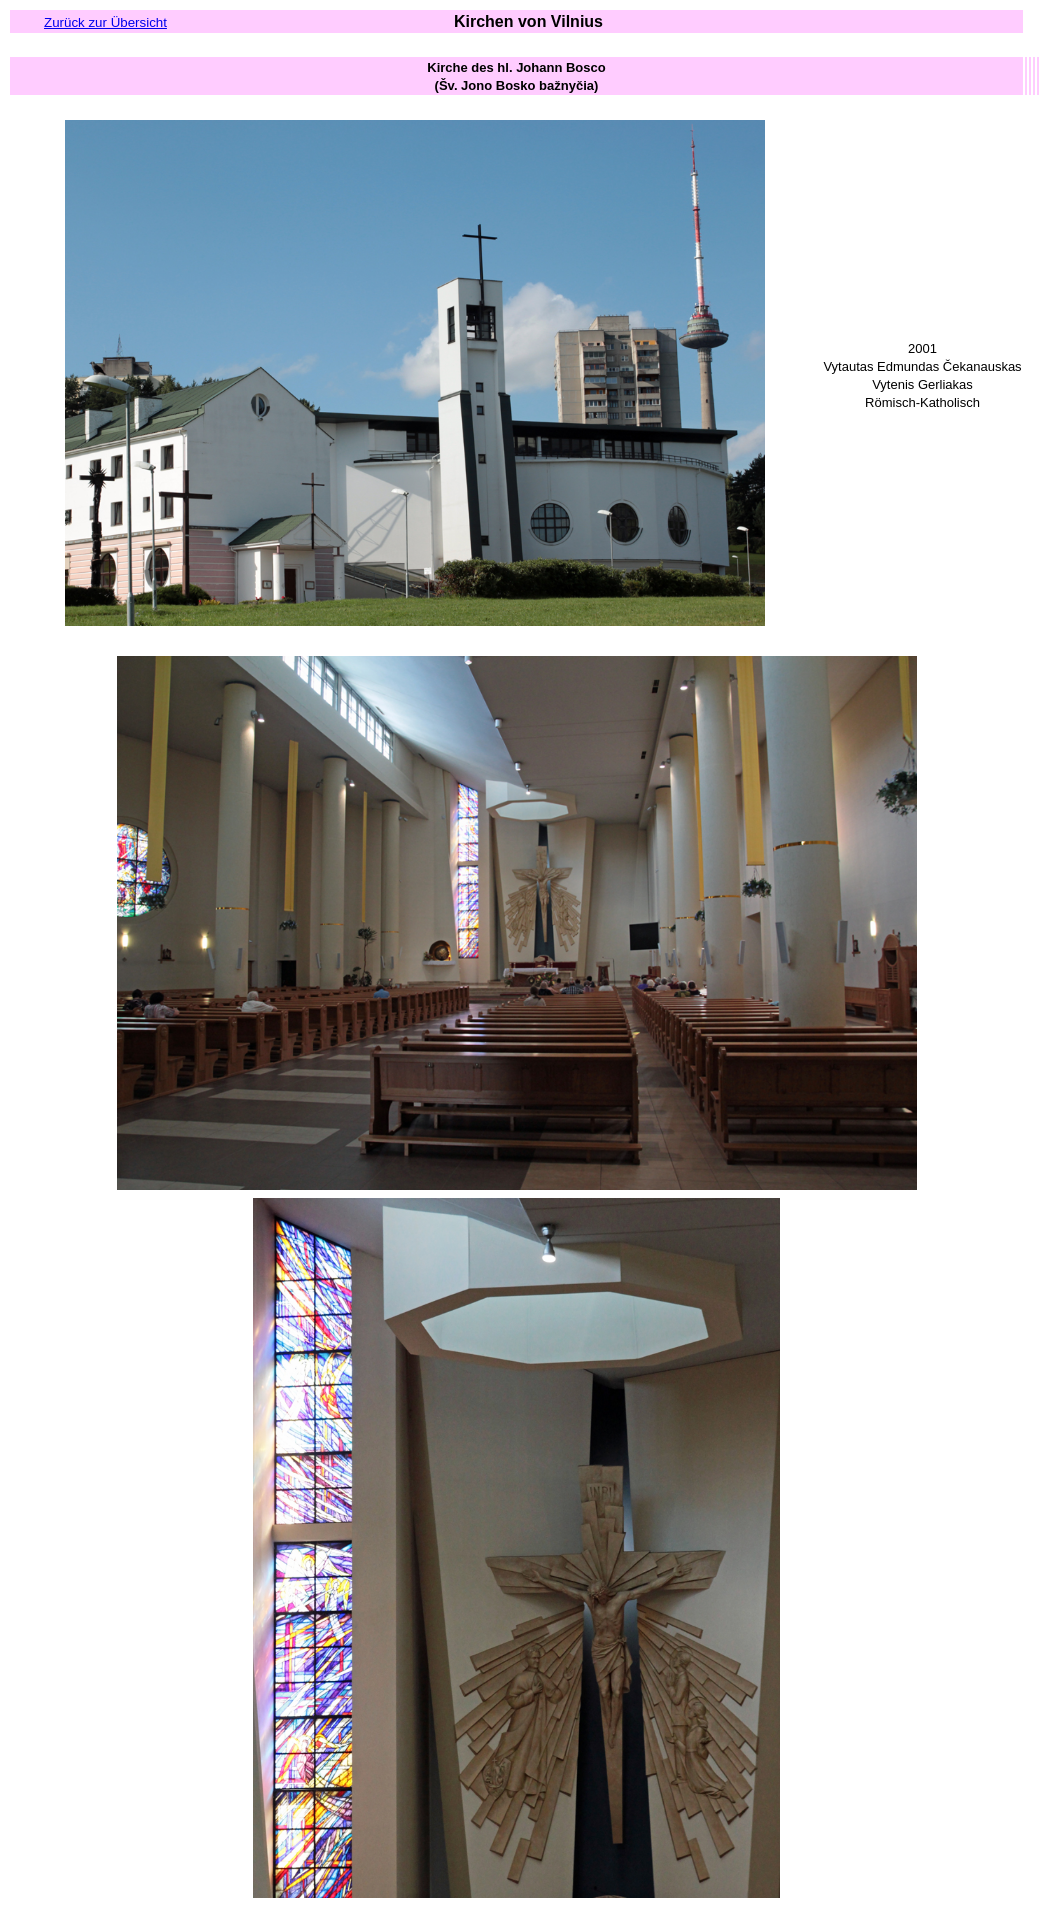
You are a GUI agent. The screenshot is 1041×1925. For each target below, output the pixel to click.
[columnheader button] (516, 76)
